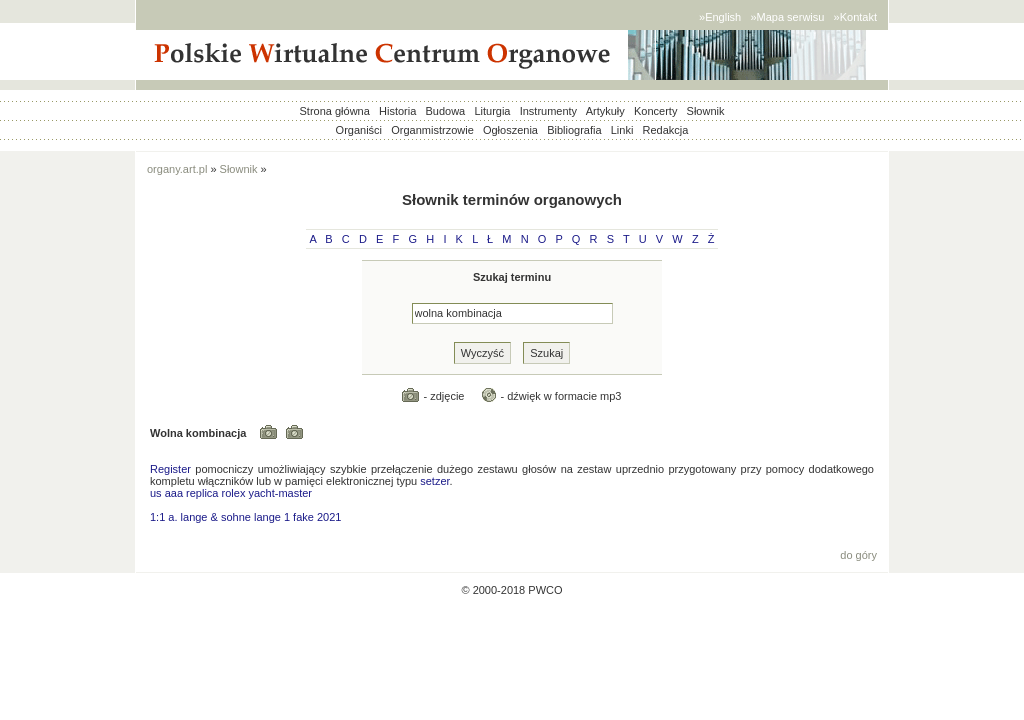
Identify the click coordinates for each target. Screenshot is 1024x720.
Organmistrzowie (432, 130)
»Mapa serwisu (787, 17)
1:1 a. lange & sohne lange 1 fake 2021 (245, 517)
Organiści (359, 130)
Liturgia (492, 111)
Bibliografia (574, 130)
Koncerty (655, 111)
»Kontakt (855, 17)
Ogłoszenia (510, 130)
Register (170, 469)
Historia (397, 111)
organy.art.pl (177, 169)
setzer (434, 481)
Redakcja (666, 130)
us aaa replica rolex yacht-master (231, 493)
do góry (858, 555)
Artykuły (605, 111)
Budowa (445, 111)
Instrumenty (548, 111)
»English (720, 17)
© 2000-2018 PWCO (511, 590)
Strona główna (335, 111)
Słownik (706, 111)
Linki (622, 130)
